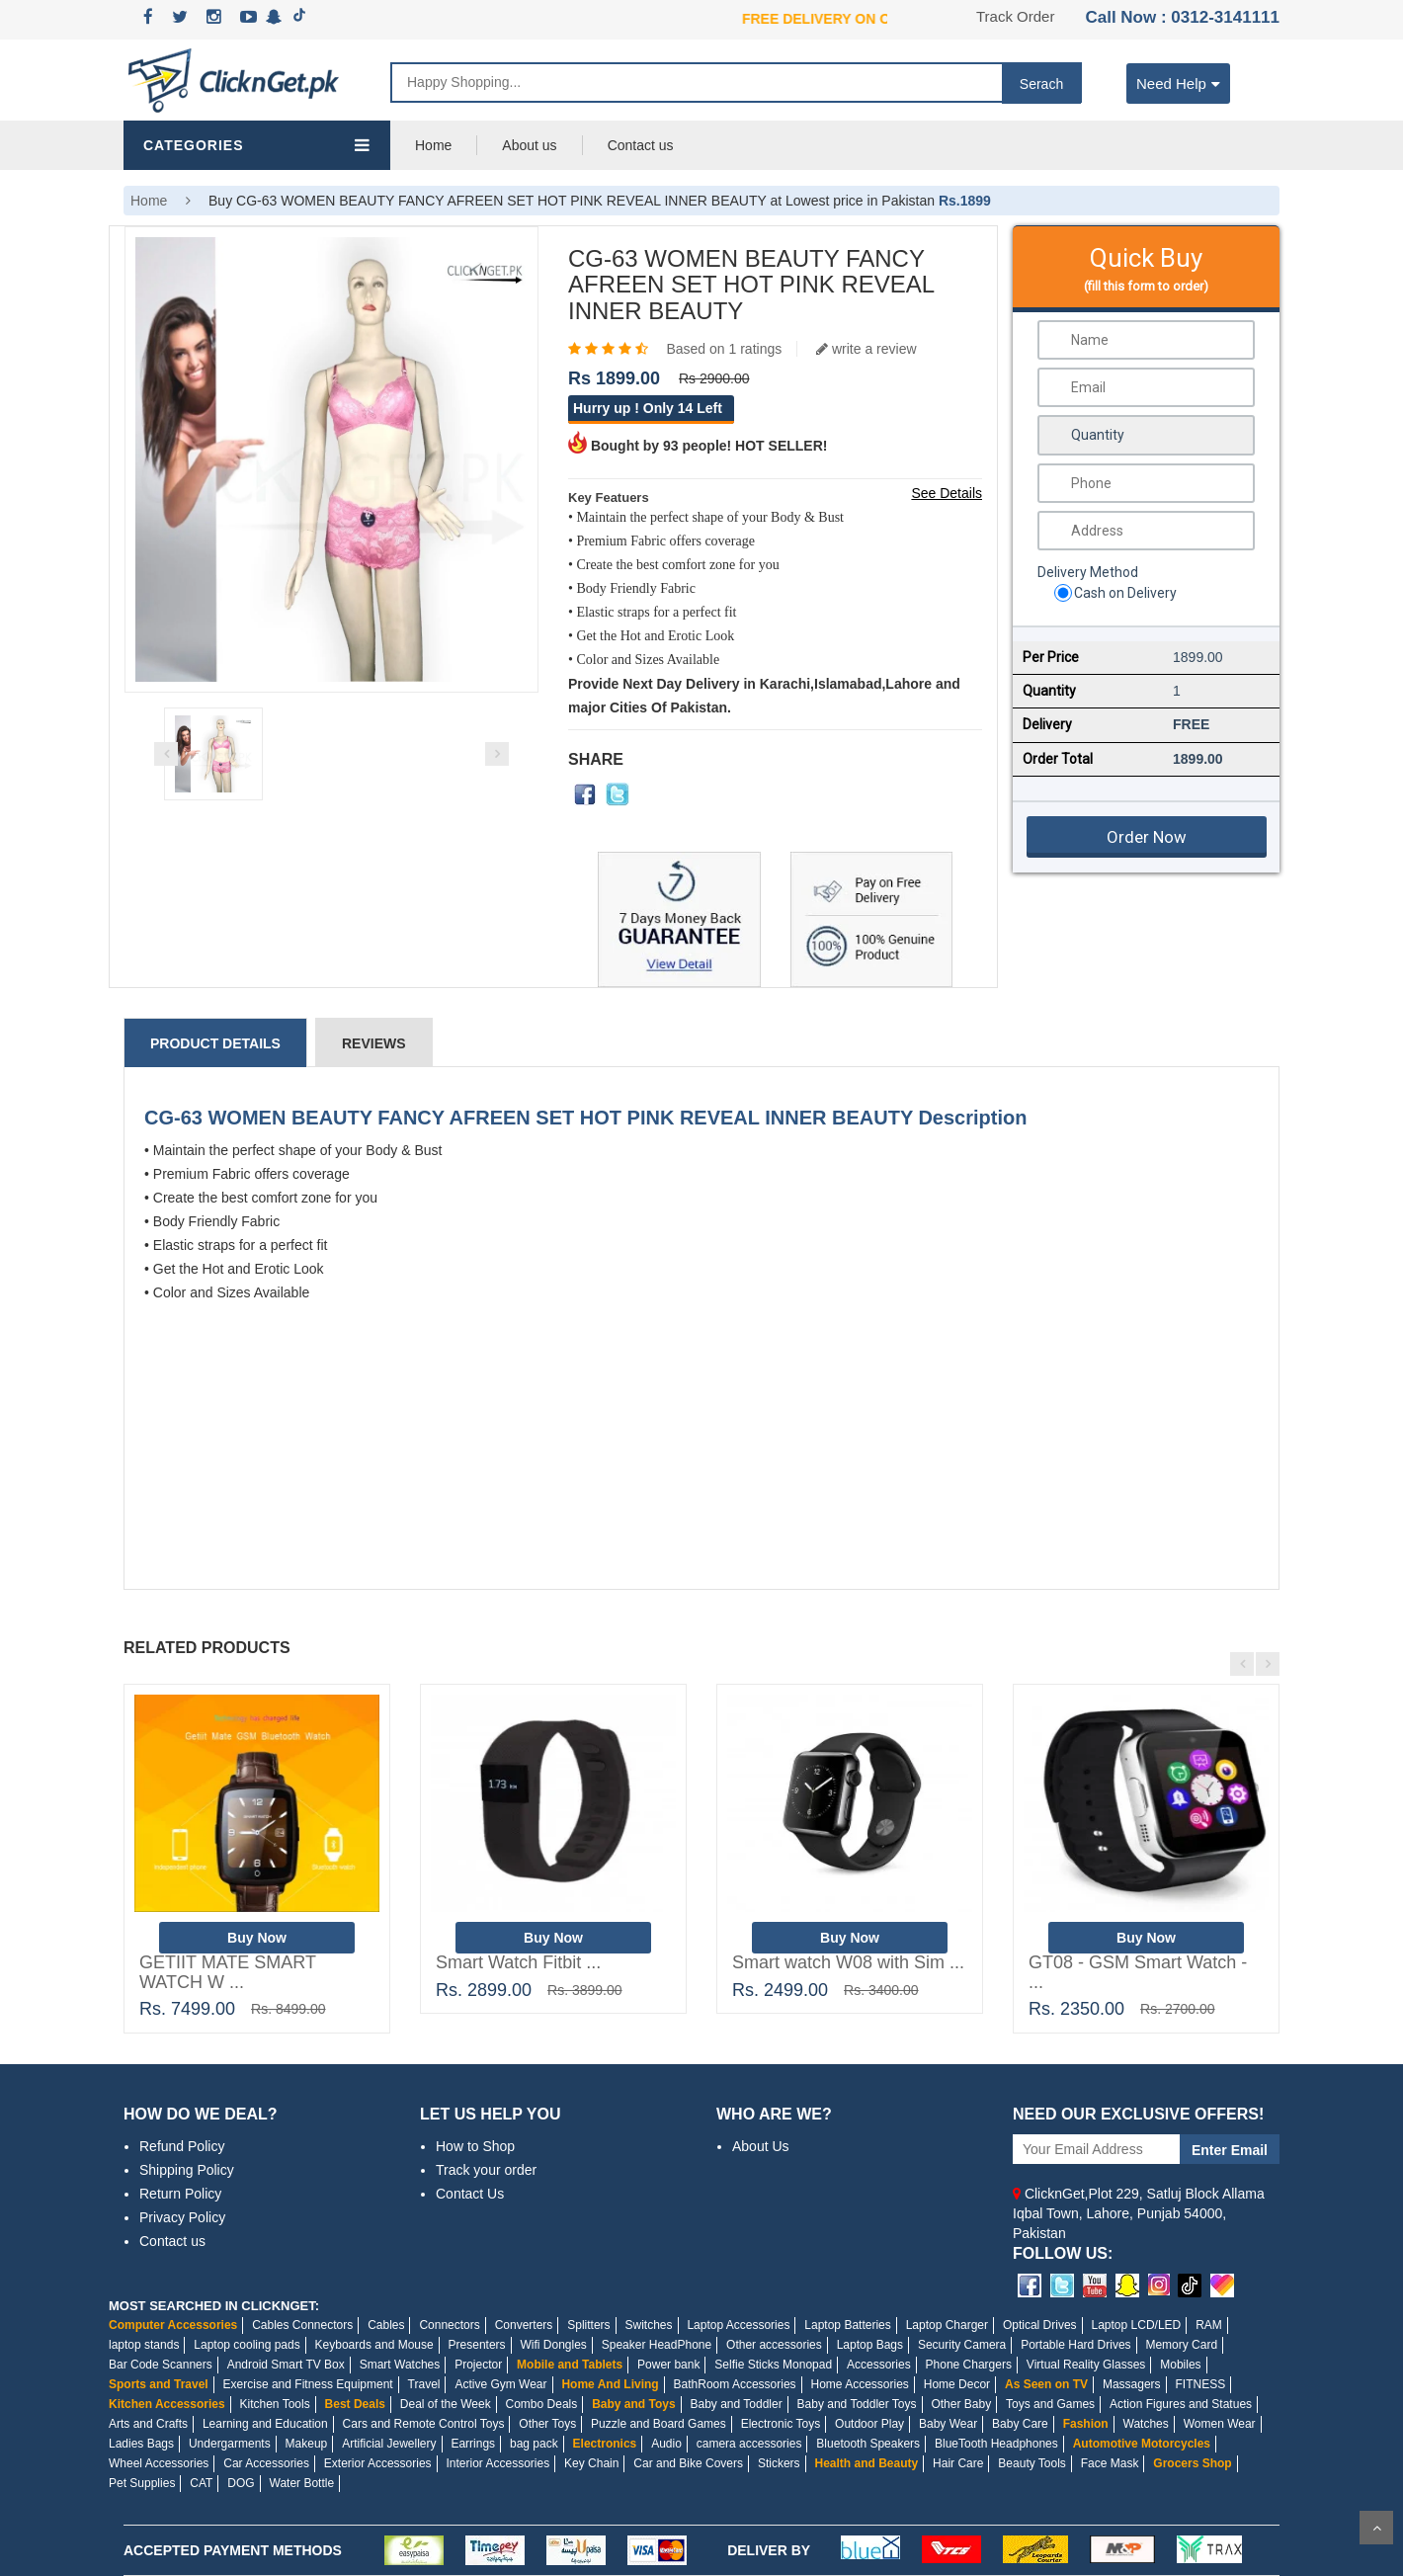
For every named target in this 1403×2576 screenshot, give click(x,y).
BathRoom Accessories (735, 2384)
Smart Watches (400, 2364)
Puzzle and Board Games (658, 2424)
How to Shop (475, 2146)
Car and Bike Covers (688, 2463)
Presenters (477, 2345)
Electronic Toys (780, 2424)
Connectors (449, 2325)
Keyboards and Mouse (374, 2345)
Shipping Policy (186, 2170)
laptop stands (144, 2345)
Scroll (1376, 2527)
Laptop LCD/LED (1137, 2325)
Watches (1146, 2424)
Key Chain (591, 2463)
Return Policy (180, 2194)
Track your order (486, 2170)
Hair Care (958, 2463)
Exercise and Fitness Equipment (308, 2384)
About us (529, 145)
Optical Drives (1040, 2325)
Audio (666, 2444)
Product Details (215, 1043)
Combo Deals (542, 2404)
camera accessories (749, 2444)
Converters (524, 2325)
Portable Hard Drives (1075, 2345)
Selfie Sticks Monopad (773, 2364)
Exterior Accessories (378, 2463)
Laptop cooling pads (246, 2345)
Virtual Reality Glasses (1086, 2364)
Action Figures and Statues (1181, 2404)
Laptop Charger (947, 2325)
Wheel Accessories (158, 2463)
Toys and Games (1050, 2404)
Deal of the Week (445, 2404)
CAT (201, 2483)
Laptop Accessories (738, 2325)
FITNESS (1201, 2384)
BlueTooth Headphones (996, 2444)
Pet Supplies (142, 2483)
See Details (946, 493)
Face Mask (1110, 2463)
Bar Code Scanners (160, 2364)
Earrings (473, 2444)
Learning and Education (265, 2424)
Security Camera (962, 2345)
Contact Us (470, 2194)
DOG (240, 2483)
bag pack (534, 2444)
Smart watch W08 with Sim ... (848, 1962)
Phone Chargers (969, 2364)
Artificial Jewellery (389, 2444)
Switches (648, 2325)
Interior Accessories (497, 2463)
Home (433, 145)
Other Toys (547, 2424)
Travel (424, 2384)
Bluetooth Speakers (868, 2444)
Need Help (1178, 82)
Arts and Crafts (148, 2424)
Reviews (374, 1043)
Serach (1041, 84)
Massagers (1132, 2384)
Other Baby (961, 2404)
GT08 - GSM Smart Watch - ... (1138, 1972)
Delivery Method (1087, 572)
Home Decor (957, 2384)
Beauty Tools (1032, 2463)
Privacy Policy (182, 2217)
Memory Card (1181, 2345)
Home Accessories (859, 2384)
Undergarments (230, 2444)
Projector (478, 2364)
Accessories (879, 2364)
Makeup (307, 2444)
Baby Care (1020, 2424)
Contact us (641, 145)
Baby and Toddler (736, 2404)
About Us (760, 2146)
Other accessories (774, 2345)
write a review (866, 349)
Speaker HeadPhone (656, 2345)
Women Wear (1220, 2424)
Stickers (779, 2463)
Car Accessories (266, 2463)
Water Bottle (302, 2483)
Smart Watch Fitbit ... (518, 1962)
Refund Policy (181, 2146)
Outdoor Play (869, 2424)
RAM (1209, 2325)
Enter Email (1230, 2150)
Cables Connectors (302, 2325)
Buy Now (257, 1938)
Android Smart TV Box (286, 2364)
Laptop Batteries (847, 2325)
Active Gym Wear (500, 2384)
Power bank (668, 2364)
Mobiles (1180, 2364)
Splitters (588, 2325)
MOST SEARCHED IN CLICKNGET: (214, 2305)
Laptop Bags (870, 2345)
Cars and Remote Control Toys (424, 2424)
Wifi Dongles (553, 2345)
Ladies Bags (141, 2444)
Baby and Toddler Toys (857, 2404)
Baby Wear (948, 2424)
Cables (386, 2325)
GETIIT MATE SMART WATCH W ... (227, 1972)
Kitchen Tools (275, 2404)
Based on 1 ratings (724, 349)
